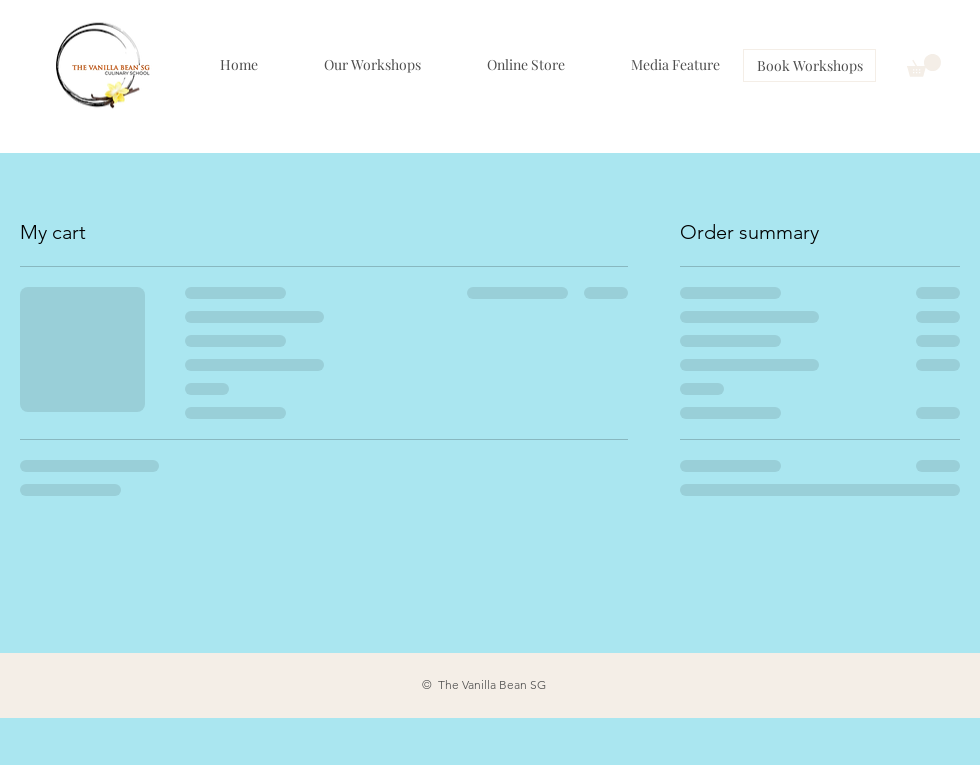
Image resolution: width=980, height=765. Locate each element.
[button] (924, 65)
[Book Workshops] (809, 65)
